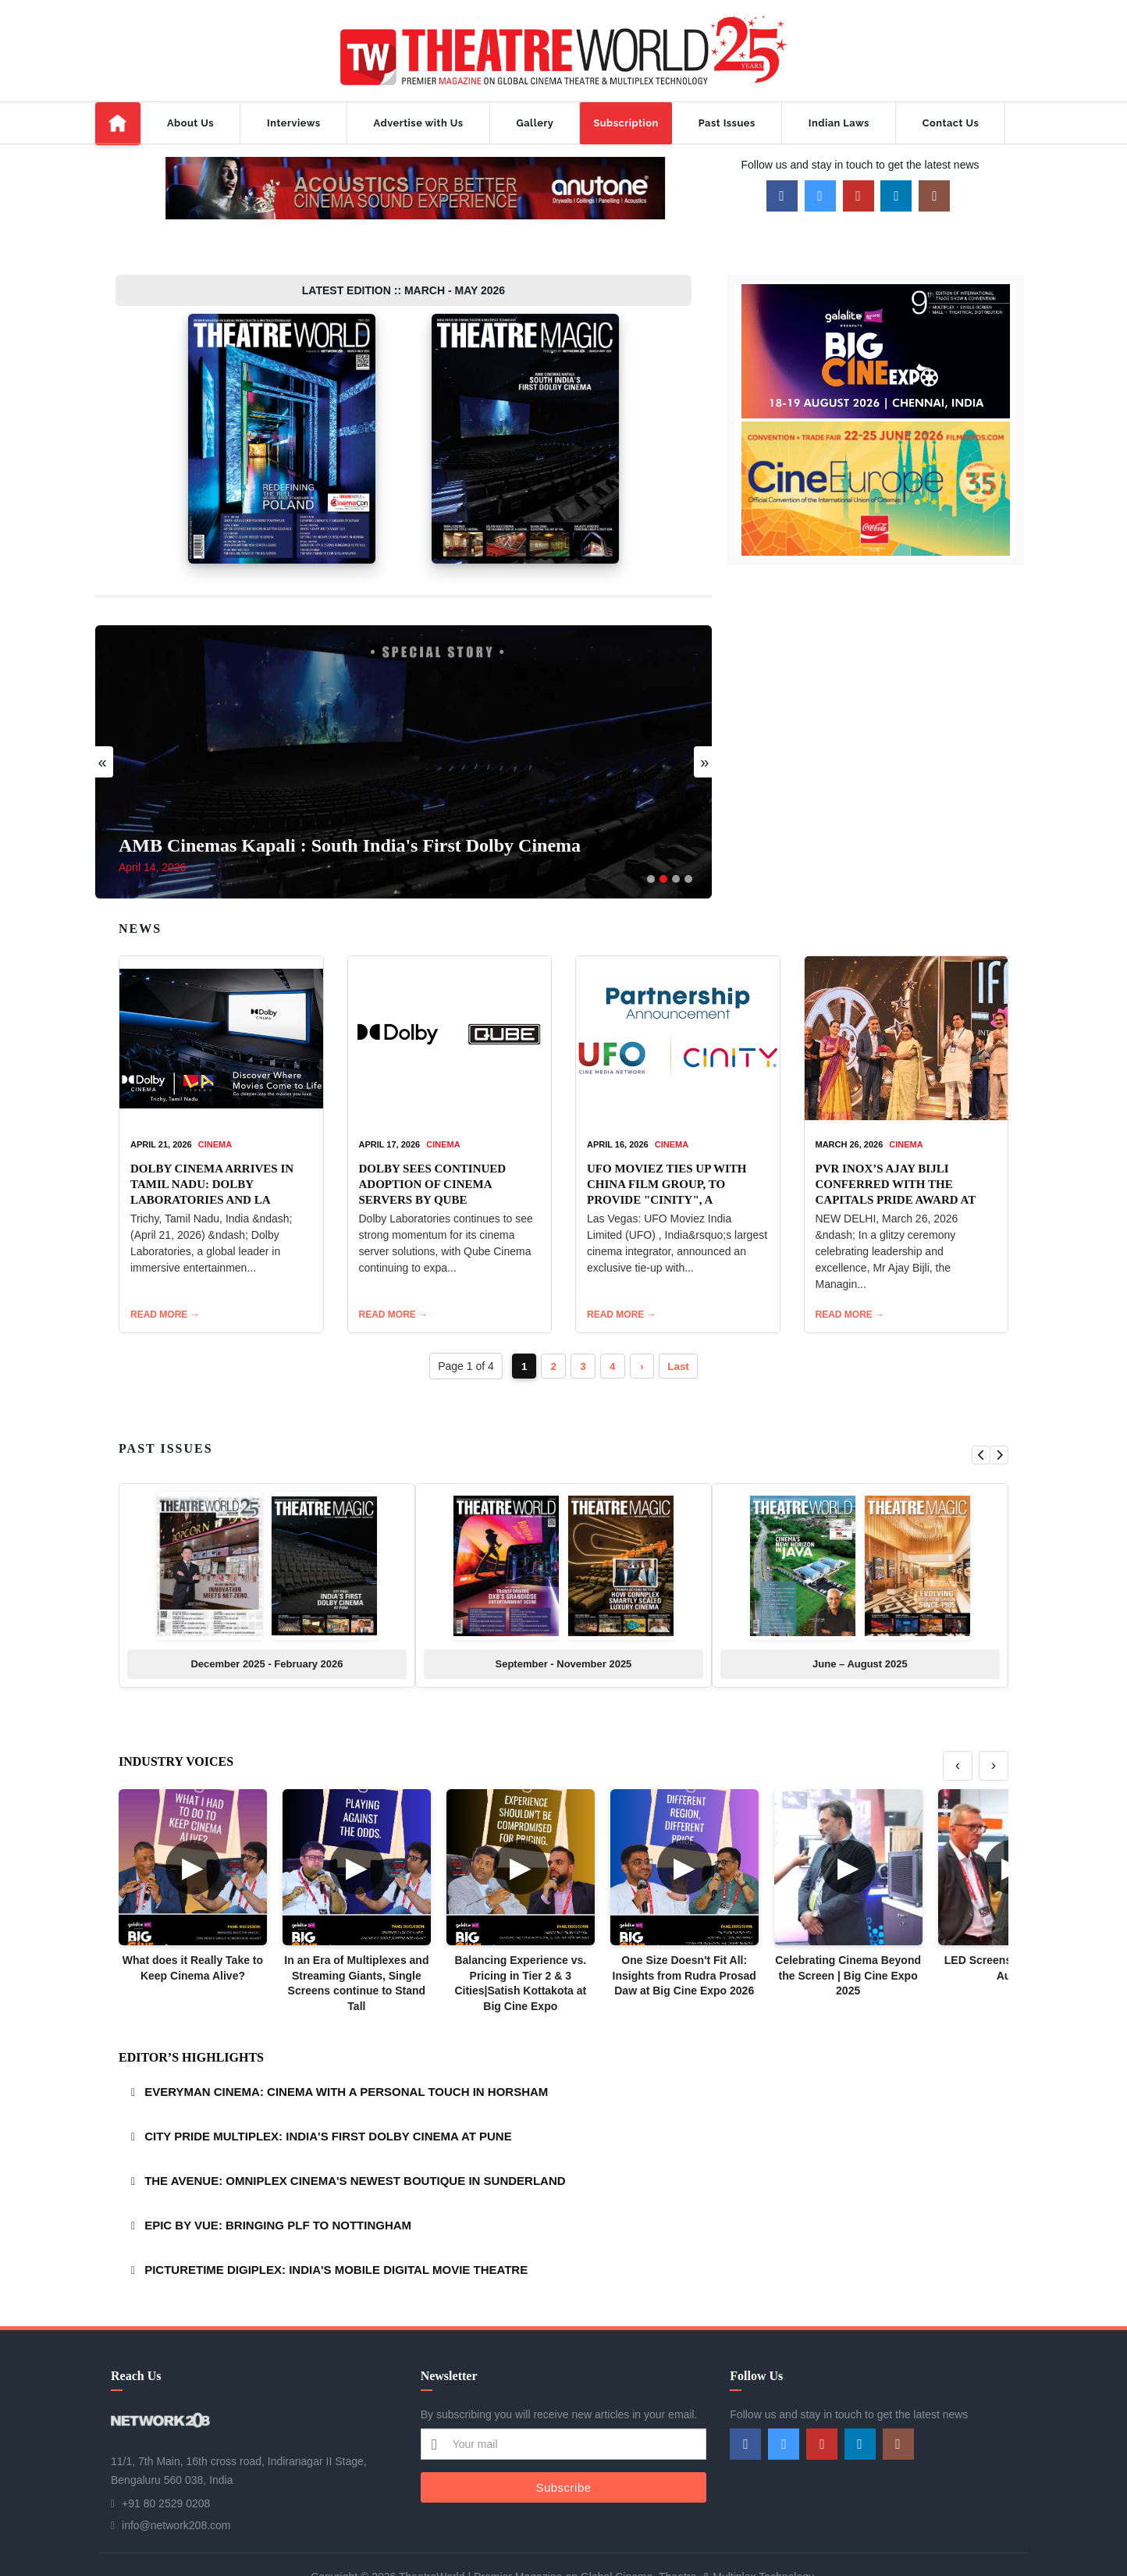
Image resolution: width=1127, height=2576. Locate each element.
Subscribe (563, 2443)
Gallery (535, 123)
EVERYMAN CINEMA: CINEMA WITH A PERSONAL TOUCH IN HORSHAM (346, 2048)
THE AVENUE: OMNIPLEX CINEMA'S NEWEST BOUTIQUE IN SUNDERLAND (354, 2137)
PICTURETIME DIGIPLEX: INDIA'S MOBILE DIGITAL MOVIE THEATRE (336, 2226)
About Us (190, 123)
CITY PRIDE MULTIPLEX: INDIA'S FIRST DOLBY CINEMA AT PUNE (328, 2092)
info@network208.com (176, 2481)
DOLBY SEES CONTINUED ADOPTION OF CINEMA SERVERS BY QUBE (433, 1140)
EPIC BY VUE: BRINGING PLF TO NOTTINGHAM (277, 2181)
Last (682, 1322)
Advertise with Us (419, 123)
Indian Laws (839, 123)
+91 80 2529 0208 (166, 2459)
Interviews (293, 123)
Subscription (625, 123)
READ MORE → (165, 1270)
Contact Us (951, 123)
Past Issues (727, 123)
